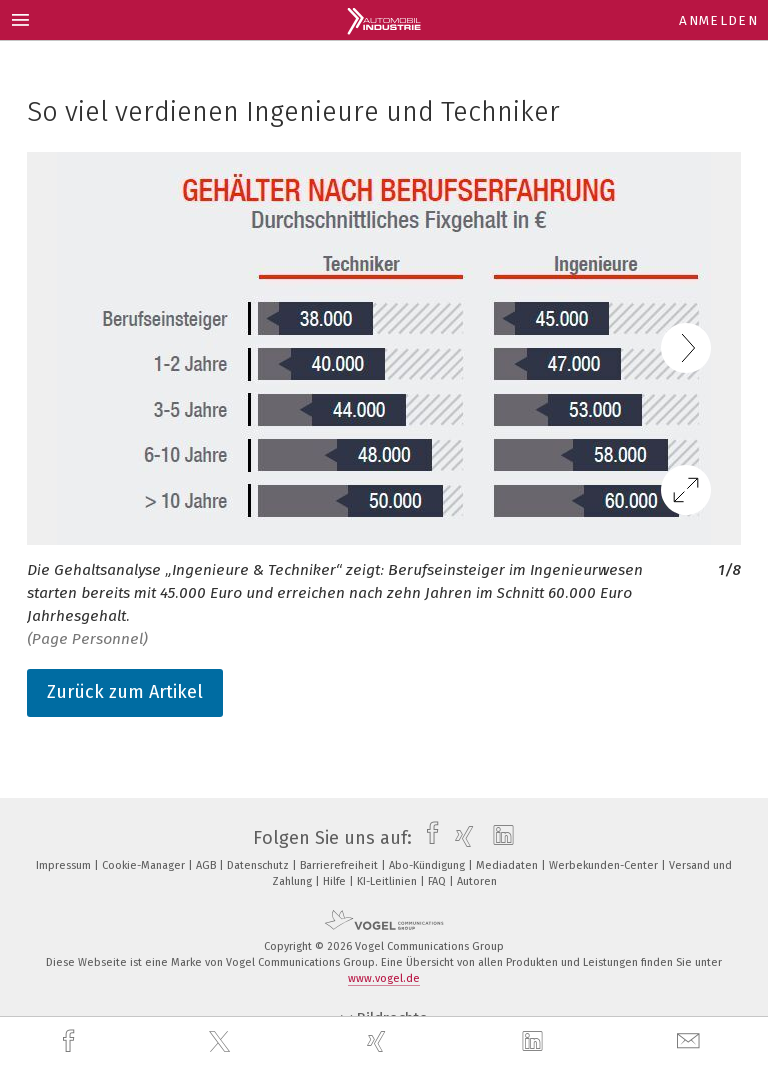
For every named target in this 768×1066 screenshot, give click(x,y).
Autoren (477, 881)
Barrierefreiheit (340, 865)
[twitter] (222, 1042)
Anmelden (718, 20)
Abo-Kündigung (428, 865)
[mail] (691, 1041)
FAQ (438, 881)
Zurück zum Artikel (125, 692)
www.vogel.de (384, 978)
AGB (207, 865)
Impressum (65, 865)
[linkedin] (535, 1042)
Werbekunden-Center (605, 865)
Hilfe (336, 881)
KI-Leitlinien (388, 881)
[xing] (379, 1041)
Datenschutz (259, 865)
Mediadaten (508, 865)
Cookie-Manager (145, 865)
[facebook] (71, 1041)
